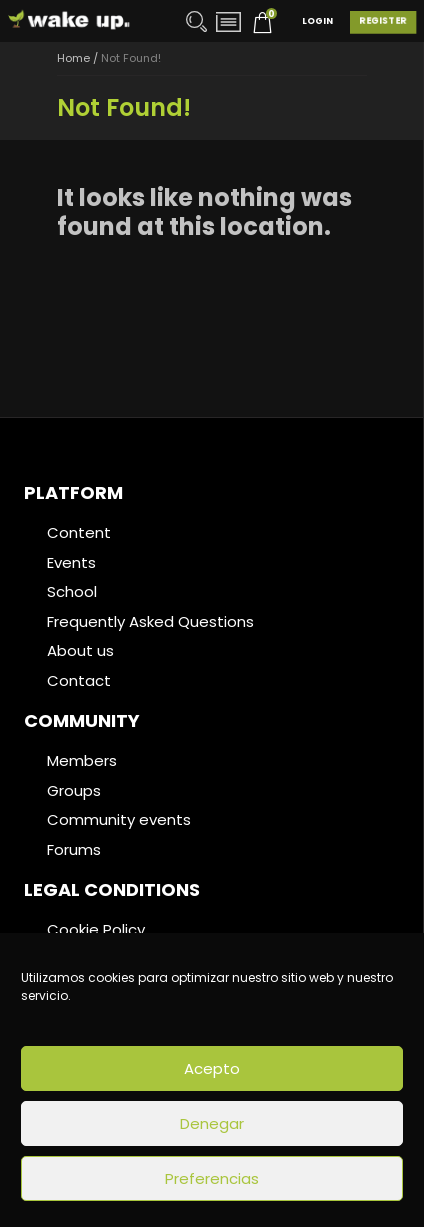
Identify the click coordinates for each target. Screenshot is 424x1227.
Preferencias (212, 1178)
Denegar (212, 1123)
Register (383, 21)
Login (317, 21)
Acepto (212, 1068)
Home (73, 58)
